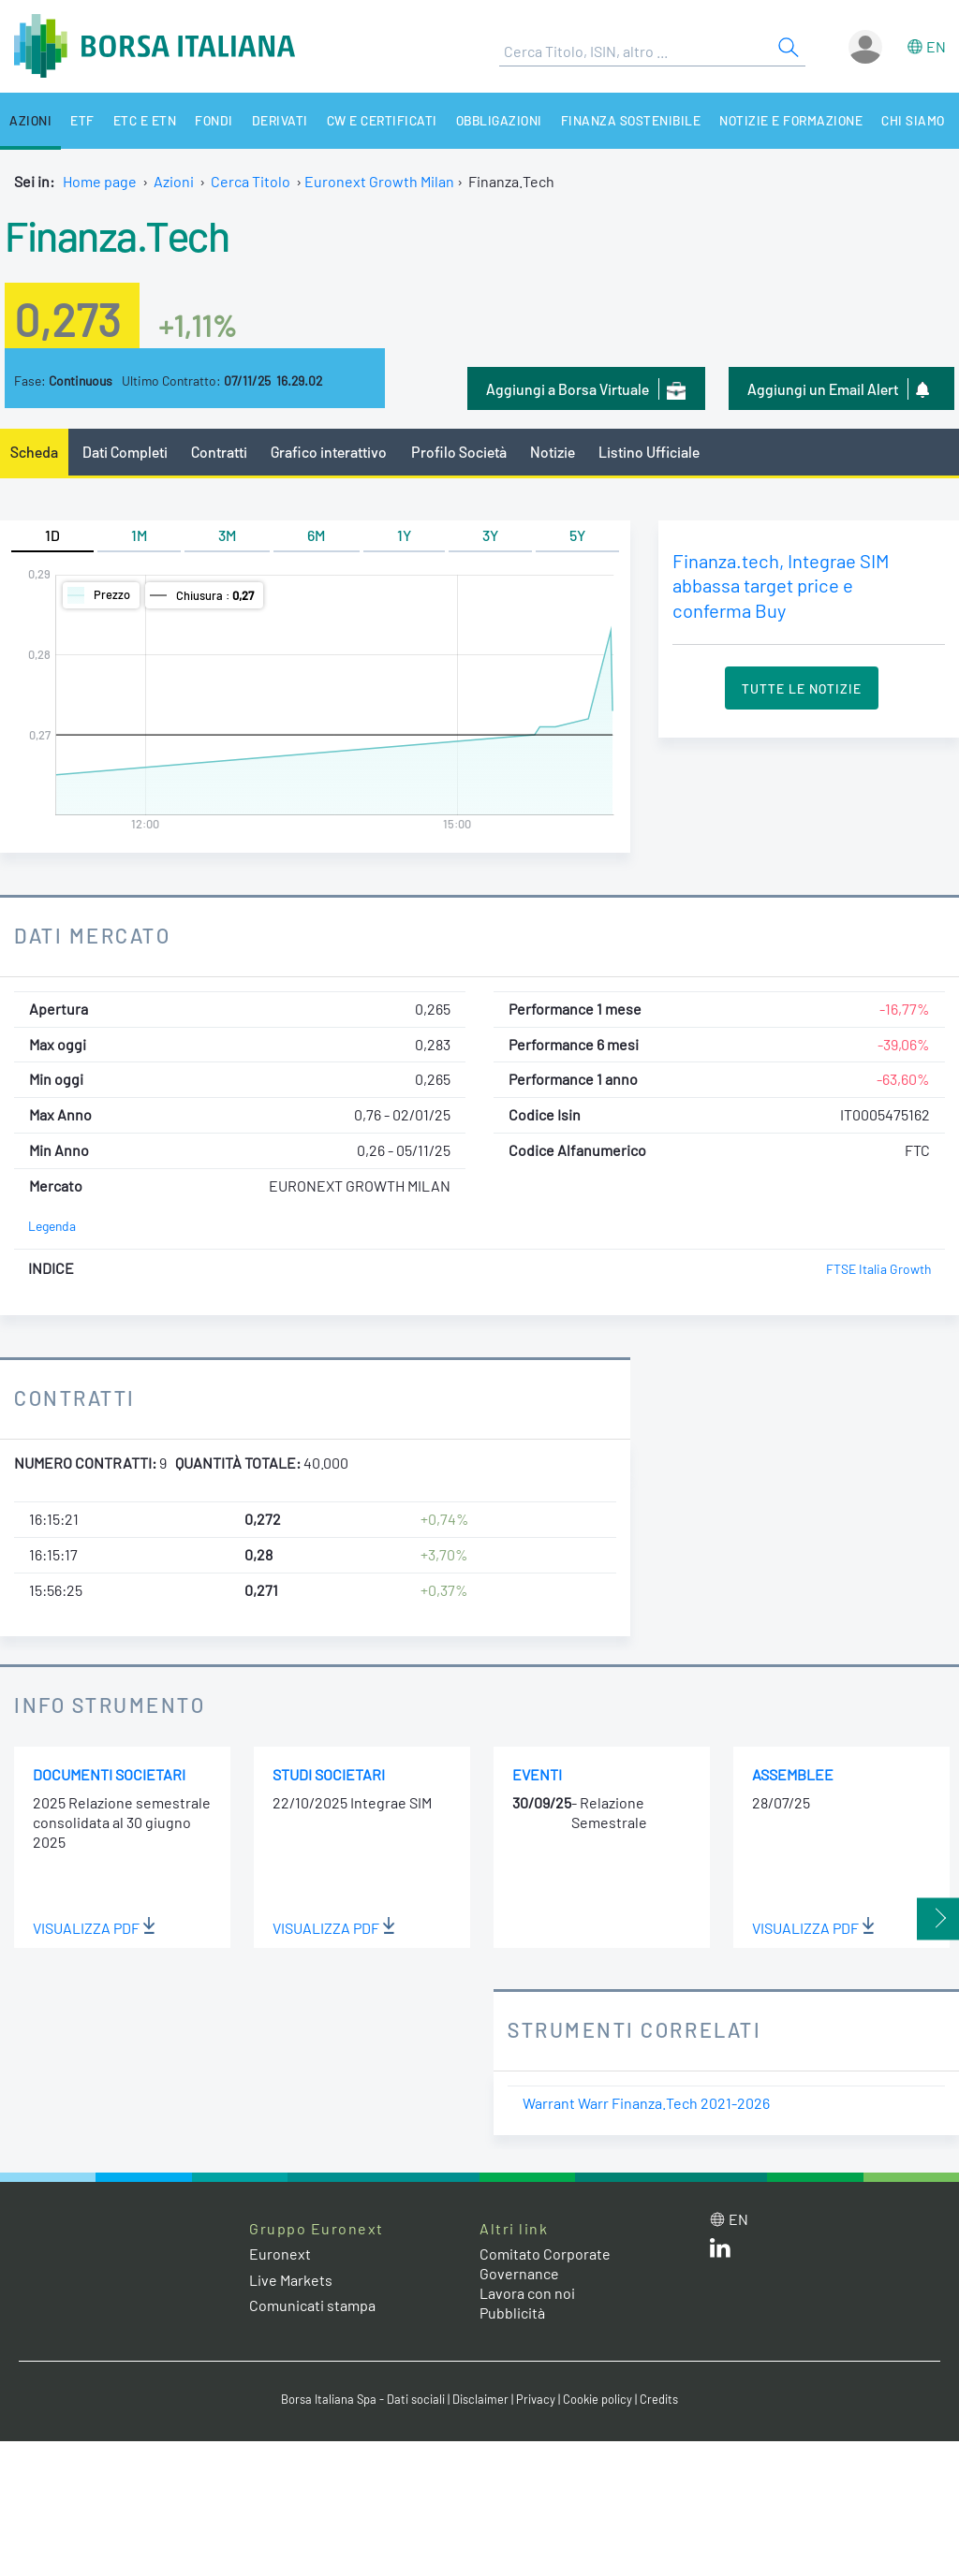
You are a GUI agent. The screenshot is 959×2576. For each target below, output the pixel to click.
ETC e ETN (145, 120)
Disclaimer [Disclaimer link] (480, 2399)
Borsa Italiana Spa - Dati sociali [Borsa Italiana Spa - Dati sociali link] (363, 2399)
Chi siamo (913, 120)
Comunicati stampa (312, 2305)
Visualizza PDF (94, 1928)
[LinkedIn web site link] (720, 2252)
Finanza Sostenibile (631, 120)
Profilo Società (459, 452)
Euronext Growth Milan (379, 181)
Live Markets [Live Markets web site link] (290, 2280)
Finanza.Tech (117, 235)
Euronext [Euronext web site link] (280, 2253)
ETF (82, 120)
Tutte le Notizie (802, 688)
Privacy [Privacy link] (535, 2399)
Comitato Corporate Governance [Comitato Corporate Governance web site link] (545, 2263)
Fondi (214, 120)
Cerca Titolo (250, 181)
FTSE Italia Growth (878, 1269)
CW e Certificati (382, 120)
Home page (100, 181)
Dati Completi (125, 452)
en (936, 46)
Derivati (280, 120)
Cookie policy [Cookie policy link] (597, 2399)
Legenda (52, 1226)
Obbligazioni (499, 120)
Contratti (219, 452)
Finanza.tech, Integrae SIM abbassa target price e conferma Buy (780, 585)
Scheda (34, 452)
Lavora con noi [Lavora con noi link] (527, 2293)
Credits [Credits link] (659, 2399)
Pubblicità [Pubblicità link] (512, 2312)
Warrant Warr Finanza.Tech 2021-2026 (646, 2103)
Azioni (30, 120)
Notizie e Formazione (791, 120)
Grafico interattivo (329, 452)
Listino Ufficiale (649, 452)
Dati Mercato (92, 935)
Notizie (552, 452)
